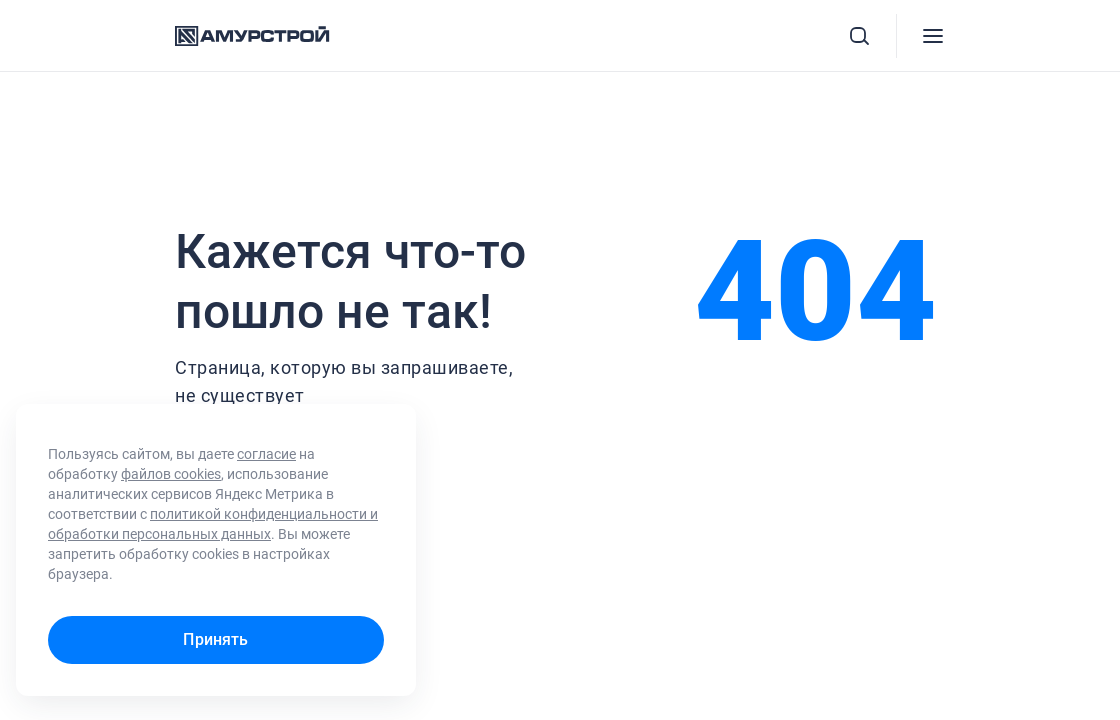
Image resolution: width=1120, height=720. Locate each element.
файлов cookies (171, 474)
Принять (215, 639)
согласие (266, 454)
